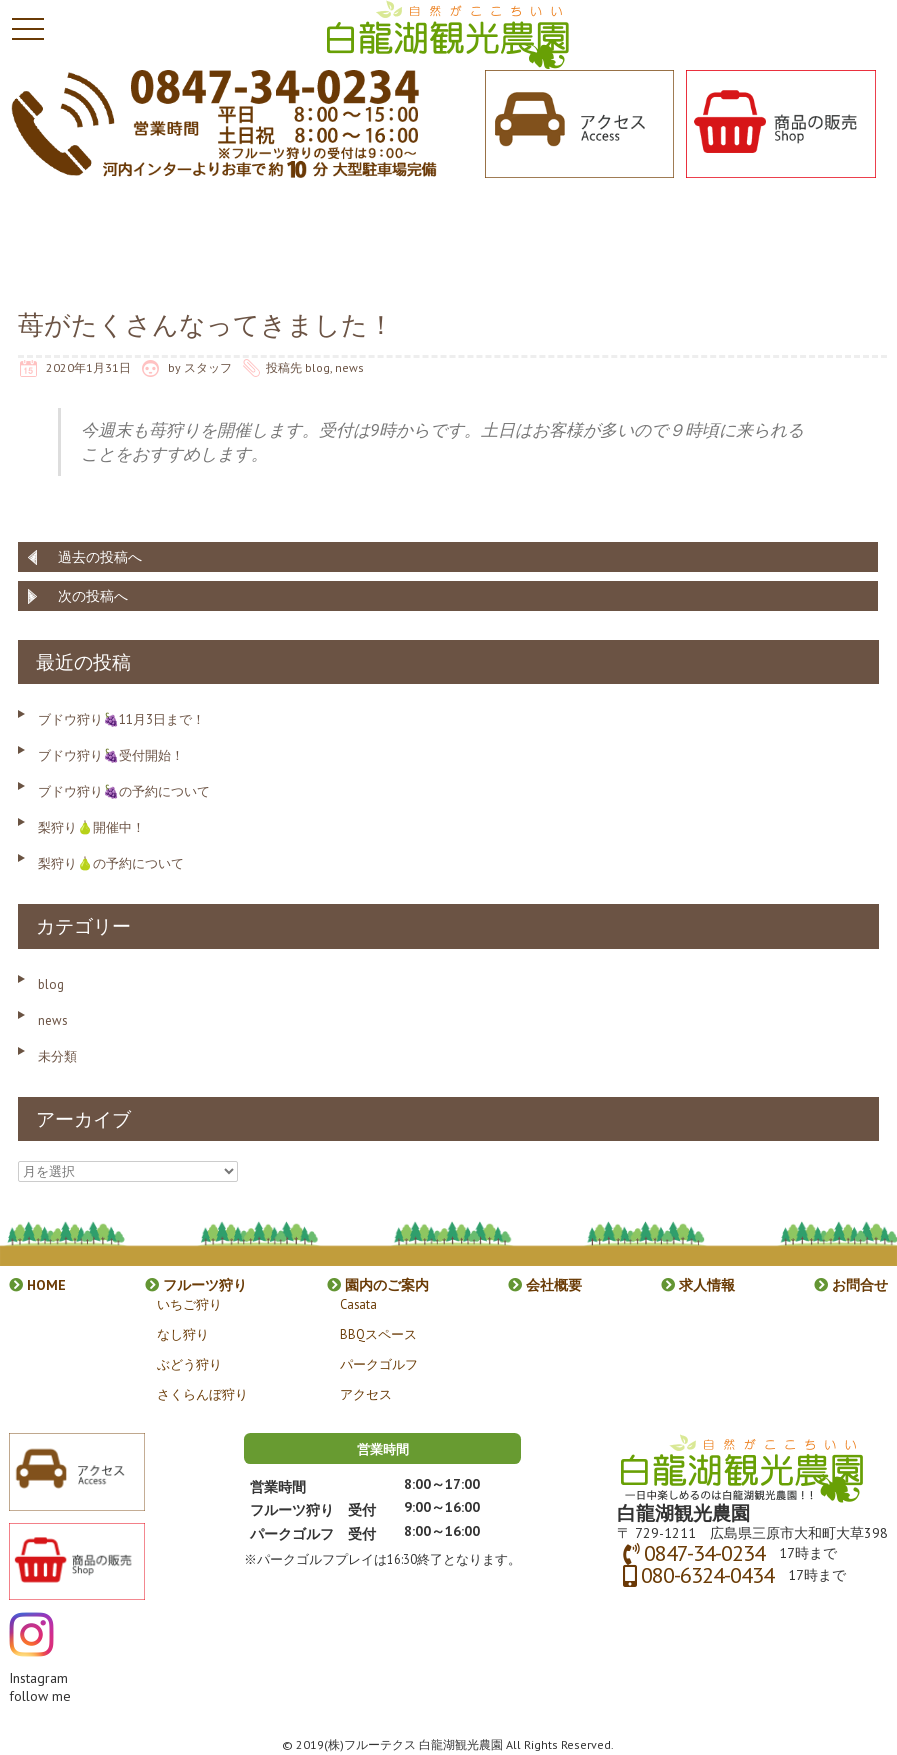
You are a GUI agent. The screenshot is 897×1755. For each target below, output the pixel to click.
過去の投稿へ (100, 557)
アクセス (366, 1394)
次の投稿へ (93, 596)
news (349, 367)
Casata (358, 1304)
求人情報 (698, 1285)
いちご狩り (189, 1304)
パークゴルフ (379, 1364)
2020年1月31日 (88, 367)
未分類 (57, 1056)
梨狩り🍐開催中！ (91, 827)
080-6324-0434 (707, 1575)
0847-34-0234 (704, 1553)
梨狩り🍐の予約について (111, 863)
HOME (37, 1285)
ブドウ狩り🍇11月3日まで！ (121, 719)
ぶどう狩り (189, 1364)
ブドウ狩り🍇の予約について (124, 791)
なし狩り (183, 1334)
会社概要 (545, 1285)
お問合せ (851, 1285)
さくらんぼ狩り (202, 1394)
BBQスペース (378, 1334)
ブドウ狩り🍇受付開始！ (111, 755)
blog (317, 367)
